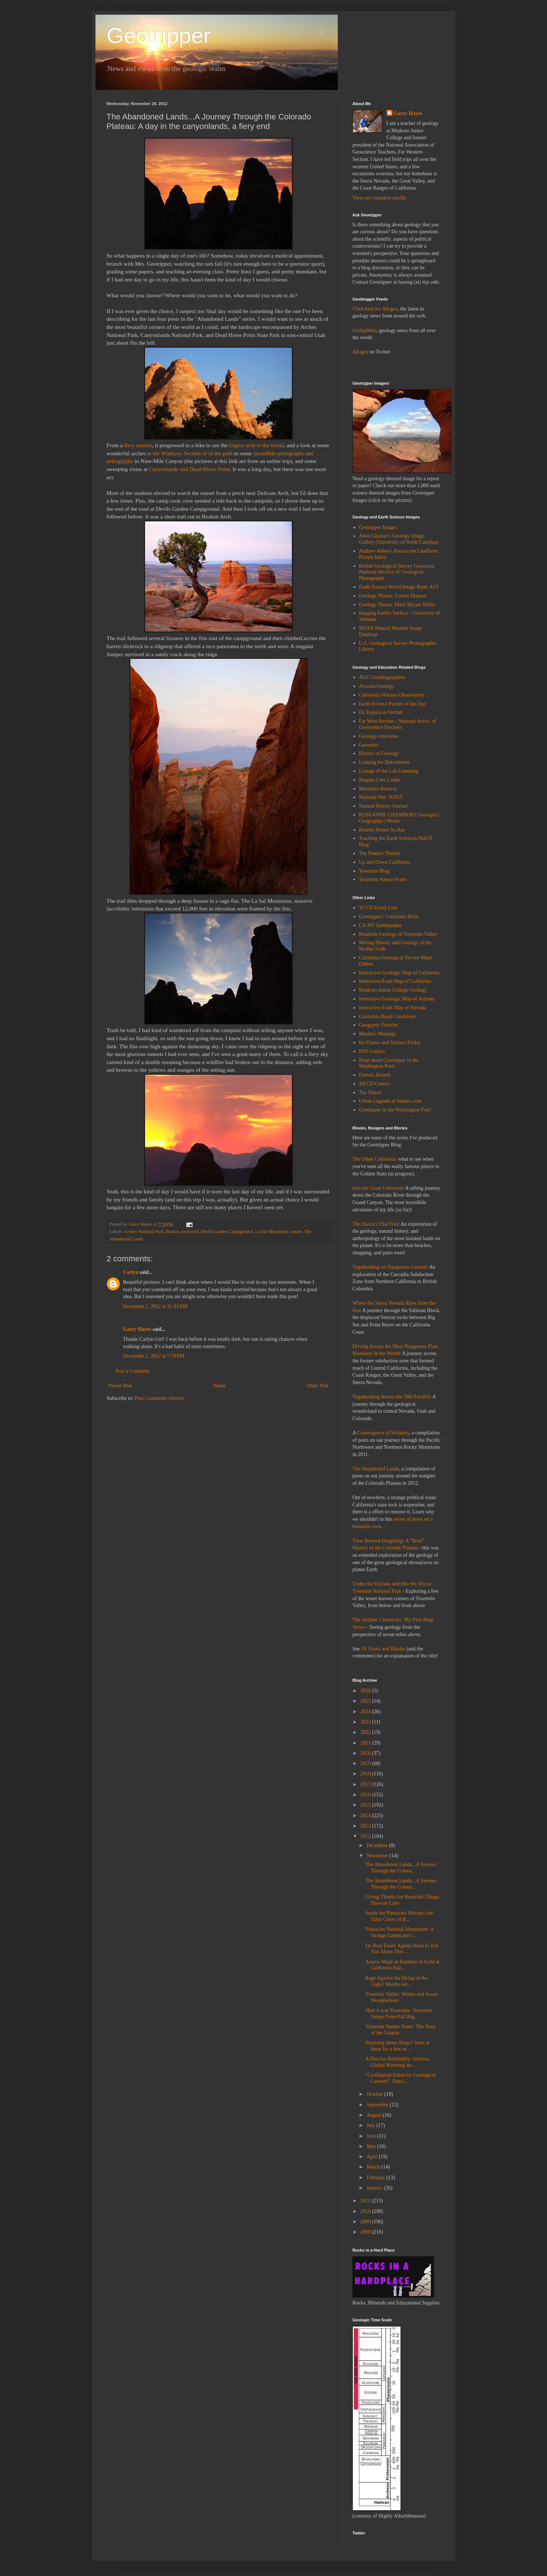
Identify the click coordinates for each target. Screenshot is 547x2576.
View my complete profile (379, 198)
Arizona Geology (377, 686)
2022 (366, 1732)
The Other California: (374, 1159)
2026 (366, 1690)
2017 (366, 1784)
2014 (366, 1815)
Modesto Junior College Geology (393, 990)
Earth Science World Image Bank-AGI (398, 587)
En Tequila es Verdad (381, 712)
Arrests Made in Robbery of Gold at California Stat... (402, 1965)
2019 (366, 1763)
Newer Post (120, 1385)
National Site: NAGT (381, 797)
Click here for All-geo (375, 309)
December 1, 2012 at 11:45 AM (155, 1306)
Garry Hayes (137, 1329)
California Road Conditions (387, 1016)
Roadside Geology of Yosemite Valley (398, 934)
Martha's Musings (377, 1033)
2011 (366, 2200)
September (378, 2105)
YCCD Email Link (378, 907)
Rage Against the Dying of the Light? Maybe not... (396, 1981)
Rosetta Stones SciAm (382, 830)
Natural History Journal (383, 806)
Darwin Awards (375, 1075)
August (374, 2115)
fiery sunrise (138, 445)
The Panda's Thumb (379, 853)
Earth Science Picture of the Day (392, 704)
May (371, 2146)
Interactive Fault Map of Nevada (392, 1007)
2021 (366, 1743)
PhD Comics (372, 1051)
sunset (296, 1231)
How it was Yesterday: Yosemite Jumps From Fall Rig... (398, 2013)
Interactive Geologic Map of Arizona (397, 999)
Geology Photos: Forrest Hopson (393, 596)
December (377, 1845)
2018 (366, 1773)
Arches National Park (144, 1231)
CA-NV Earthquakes (380, 925)
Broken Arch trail (182, 1231)
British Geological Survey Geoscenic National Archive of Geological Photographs (397, 572)
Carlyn (130, 1272)
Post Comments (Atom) (159, 1398)
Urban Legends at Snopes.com (390, 1101)
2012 (366, 1836)
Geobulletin (364, 330)
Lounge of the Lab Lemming (389, 771)
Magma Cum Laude (379, 780)
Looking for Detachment (384, 762)
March (373, 2167)
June (371, 2136)
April (372, 2156)
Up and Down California (384, 862)
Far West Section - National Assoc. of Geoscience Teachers (397, 724)
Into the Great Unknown (377, 1188)
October (375, 2094)
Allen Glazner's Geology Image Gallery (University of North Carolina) (399, 539)
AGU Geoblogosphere (382, 677)
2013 (366, 1826)
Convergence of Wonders (383, 1433)
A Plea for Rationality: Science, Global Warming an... (397, 2062)
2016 (366, 1794)
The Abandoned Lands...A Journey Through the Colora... (400, 1867)
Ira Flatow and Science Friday (390, 1042)
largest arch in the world (256, 445)
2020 (366, 1753)
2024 (366, 1711)
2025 (366, 1701)
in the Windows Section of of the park (190, 453)
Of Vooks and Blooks (383, 1649)
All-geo (360, 352)
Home (219, 1385)
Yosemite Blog (374, 871)
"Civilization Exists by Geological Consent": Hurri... (400, 2078)
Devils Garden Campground (227, 1231)
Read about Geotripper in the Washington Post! (389, 1063)
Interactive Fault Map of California (395, 981)
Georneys (369, 745)
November (378, 1855)
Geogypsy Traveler (378, 1025)
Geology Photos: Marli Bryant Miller (397, 604)
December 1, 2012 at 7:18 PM (153, 1356)
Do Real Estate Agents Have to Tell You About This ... (401, 1949)
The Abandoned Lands (375, 1469)
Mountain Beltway (378, 788)
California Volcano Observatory (391, 695)
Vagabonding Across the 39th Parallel (391, 1397)
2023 (366, 1722)
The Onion (370, 1092)
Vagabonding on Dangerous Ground (389, 1267)
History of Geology (379, 753)
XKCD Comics (375, 1083)
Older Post (318, 1385)
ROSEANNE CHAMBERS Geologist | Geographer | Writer (399, 818)
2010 (366, 2211)
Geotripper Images (378, 527)
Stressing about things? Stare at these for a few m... (397, 2046)
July (371, 2125)
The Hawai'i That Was (375, 1224)
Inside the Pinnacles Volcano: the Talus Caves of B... (399, 1916)
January (375, 2188)
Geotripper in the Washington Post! (395, 1110)
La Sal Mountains (271, 1231)
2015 (366, 1805)
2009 (366, 2221)
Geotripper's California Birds (389, 916)
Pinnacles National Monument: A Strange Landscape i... (399, 1932)
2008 (366, 2232)
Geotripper (158, 35)
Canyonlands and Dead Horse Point (189, 469)
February (376, 2177)
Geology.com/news (379, 736)
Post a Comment (133, 1371)
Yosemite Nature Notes (383, 879)
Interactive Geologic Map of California (399, 973)
